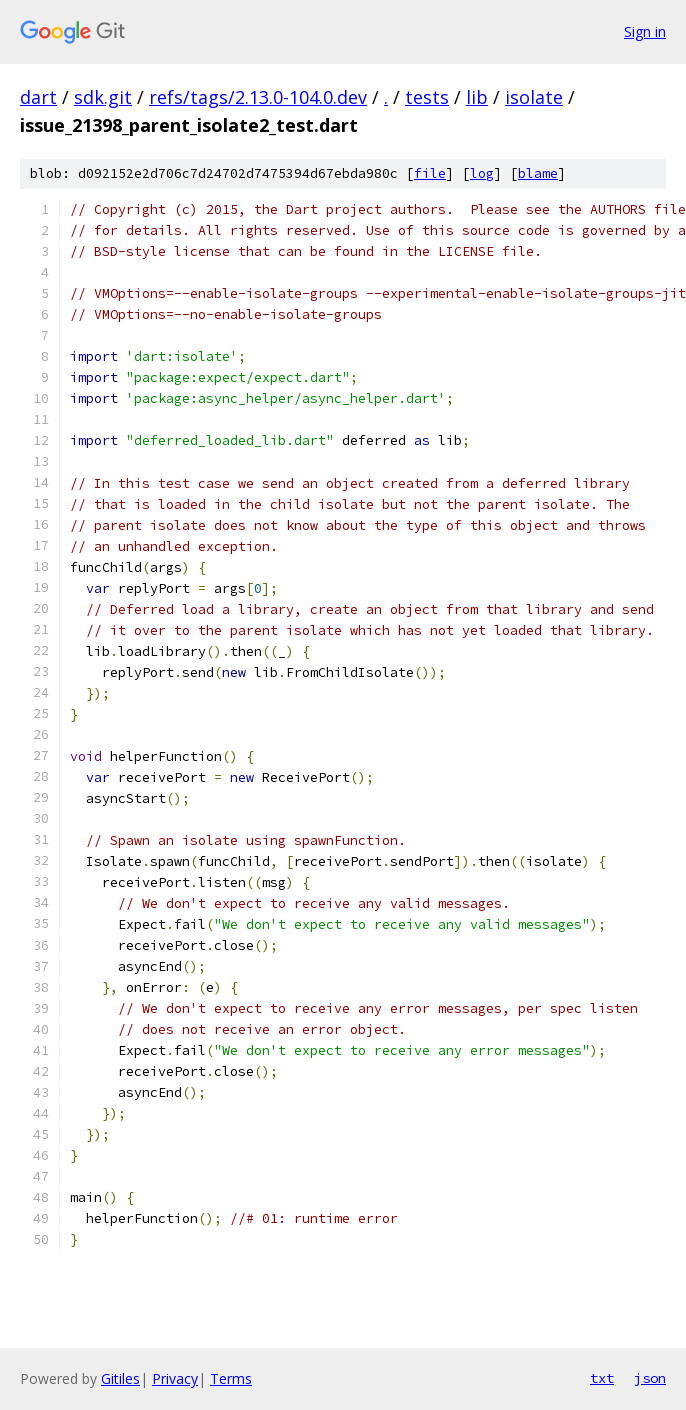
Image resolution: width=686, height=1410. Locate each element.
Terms (231, 1378)
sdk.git (103, 97)
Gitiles (120, 1378)
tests (427, 97)
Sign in (645, 31)
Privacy (175, 1378)
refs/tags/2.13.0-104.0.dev (258, 97)
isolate (534, 97)
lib (477, 97)
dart (38, 97)
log (482, 173)
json (650, 1378)
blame (538, 173)
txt (602, 1378)
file (430, 173)
